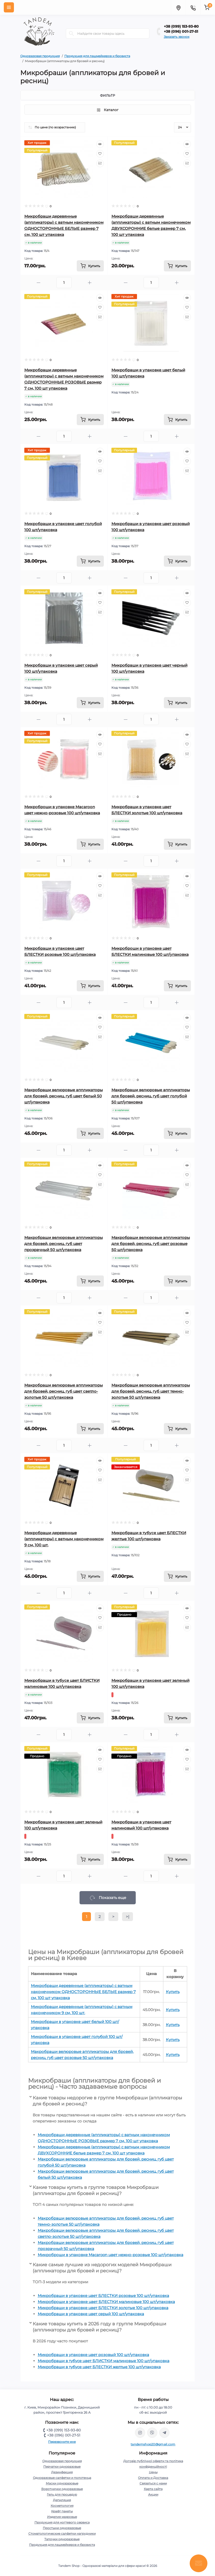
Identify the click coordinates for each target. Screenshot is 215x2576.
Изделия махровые (62, 2517)
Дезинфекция (62, 2472)
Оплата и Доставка (153, 2478)
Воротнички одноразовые (62, 2489)
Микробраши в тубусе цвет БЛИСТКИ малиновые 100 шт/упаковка (103, 2360)
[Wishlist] (100, 154)
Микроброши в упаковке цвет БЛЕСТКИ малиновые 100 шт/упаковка (106, 2301)
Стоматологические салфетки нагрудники (62, 2533)
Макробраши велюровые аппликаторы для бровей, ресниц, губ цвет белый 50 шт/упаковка (63, 1095)
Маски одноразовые (62, 2483)
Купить (173, 1991)
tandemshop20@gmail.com (153, 2444)
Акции (153, 2494)
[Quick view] (100, 144)
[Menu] (9, 7)
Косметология (62, 2506)
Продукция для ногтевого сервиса (62, 2522)
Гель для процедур (62, 2494)
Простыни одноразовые (62, 2528)
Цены (153, 2472)
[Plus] (90, 283)
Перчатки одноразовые (62, 2466)
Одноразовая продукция (40, 56)
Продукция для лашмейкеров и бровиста (97, 56)
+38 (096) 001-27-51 (181, 31)
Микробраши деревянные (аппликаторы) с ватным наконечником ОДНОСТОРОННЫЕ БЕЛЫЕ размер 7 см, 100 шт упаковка (83, 1991)
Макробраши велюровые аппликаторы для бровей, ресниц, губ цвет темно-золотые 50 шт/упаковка (150, 1391)
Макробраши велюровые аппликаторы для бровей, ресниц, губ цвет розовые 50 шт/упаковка (150, 1243)
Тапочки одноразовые (62, 2539)
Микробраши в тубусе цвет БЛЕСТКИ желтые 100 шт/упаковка (99, 2366)
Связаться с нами (153, 2483)
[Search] (71, 33)
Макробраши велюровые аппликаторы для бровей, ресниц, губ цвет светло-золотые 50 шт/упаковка (63, 1391)
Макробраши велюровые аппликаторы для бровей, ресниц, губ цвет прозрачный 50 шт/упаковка (63, 1243)
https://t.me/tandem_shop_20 (164, 2433)
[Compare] (100, 163)
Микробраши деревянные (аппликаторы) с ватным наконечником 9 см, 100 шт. (64, 1538)
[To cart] (90, 265)
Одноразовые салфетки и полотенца (62, 2478)
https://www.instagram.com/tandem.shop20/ (140, 2433)
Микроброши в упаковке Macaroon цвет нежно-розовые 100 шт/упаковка (110, 2254)
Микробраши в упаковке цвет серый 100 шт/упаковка (91, 2313)
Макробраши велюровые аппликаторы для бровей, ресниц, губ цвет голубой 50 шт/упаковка (150, 1095)
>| (127, 1916)
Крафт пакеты (62, 2511)
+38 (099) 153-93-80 (181, 26)
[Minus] (38, 283)
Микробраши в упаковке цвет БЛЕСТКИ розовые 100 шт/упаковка (103, 2295)
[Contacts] (193, 7)
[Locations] (178, 7)
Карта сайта (153, 2489)
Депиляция (62, 2500)
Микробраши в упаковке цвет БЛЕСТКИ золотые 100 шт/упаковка (103, 2307)
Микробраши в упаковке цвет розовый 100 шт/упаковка (93, 2354)
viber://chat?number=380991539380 (152, 2433)
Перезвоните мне (62, 2442)
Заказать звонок (176, 37)
